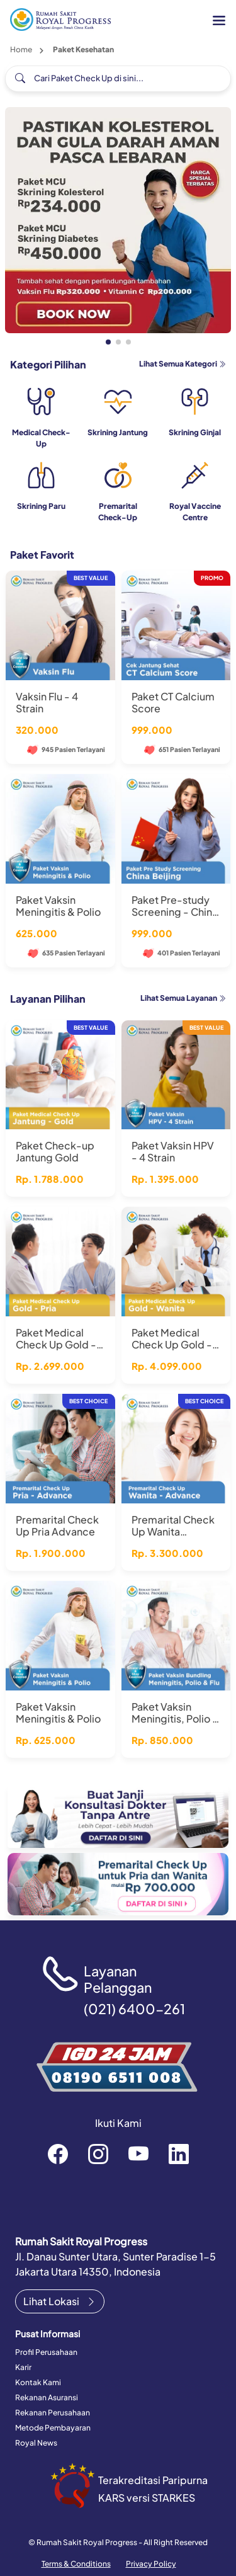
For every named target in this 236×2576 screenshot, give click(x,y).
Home (21, 49)
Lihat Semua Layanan (183, 998)
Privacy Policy (151, 2563)
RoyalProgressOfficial (138, 2153)
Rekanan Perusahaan (52, 2412)
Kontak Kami (38, 2382)
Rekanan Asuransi (46, 2397)
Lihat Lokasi (59, 2301)
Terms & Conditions (76, 2563)
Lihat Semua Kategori (182, 363)
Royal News (36, 2443)
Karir (23, 2367)
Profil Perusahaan (46, 2352)
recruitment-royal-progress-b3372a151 (179, 2153)
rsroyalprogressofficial (58, 2153)
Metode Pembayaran (53, 2427)
